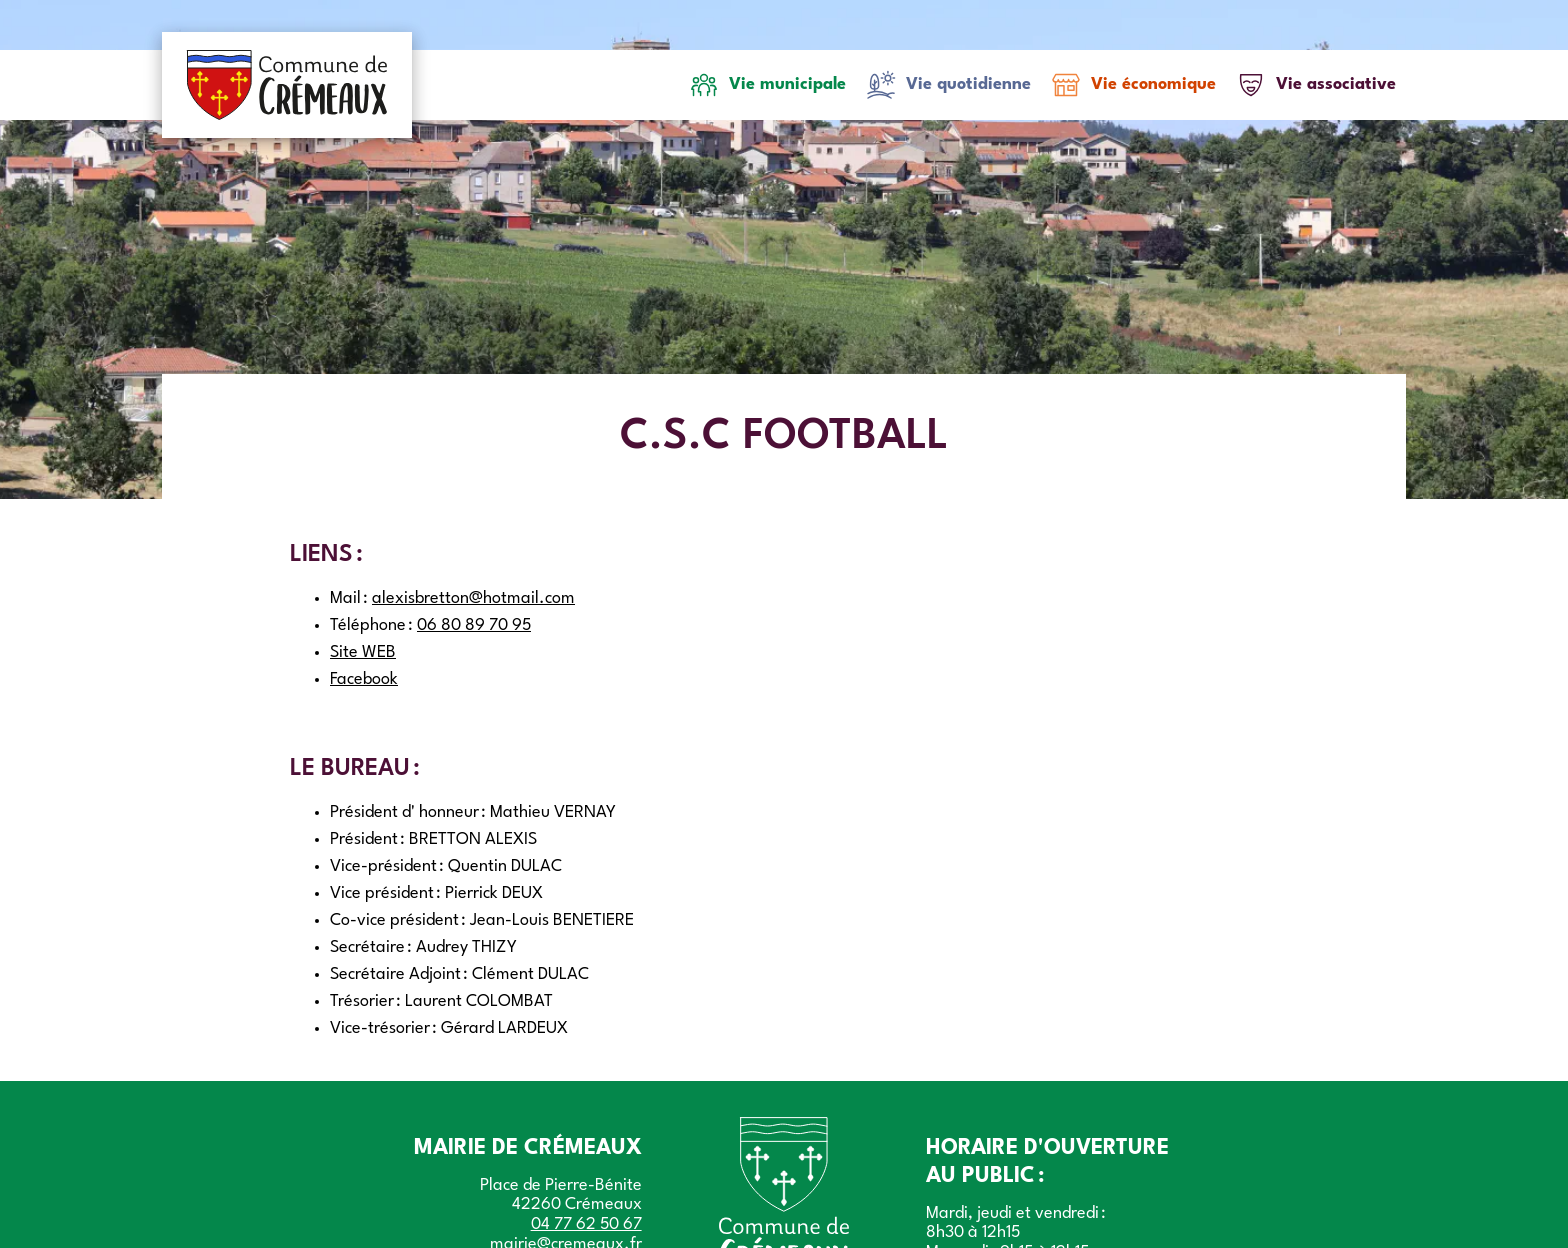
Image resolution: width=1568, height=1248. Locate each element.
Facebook (364, 679)
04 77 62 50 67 (586, 1224)
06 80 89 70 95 (474, 625)
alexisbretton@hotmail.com (473, 598)
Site (363, 652)
